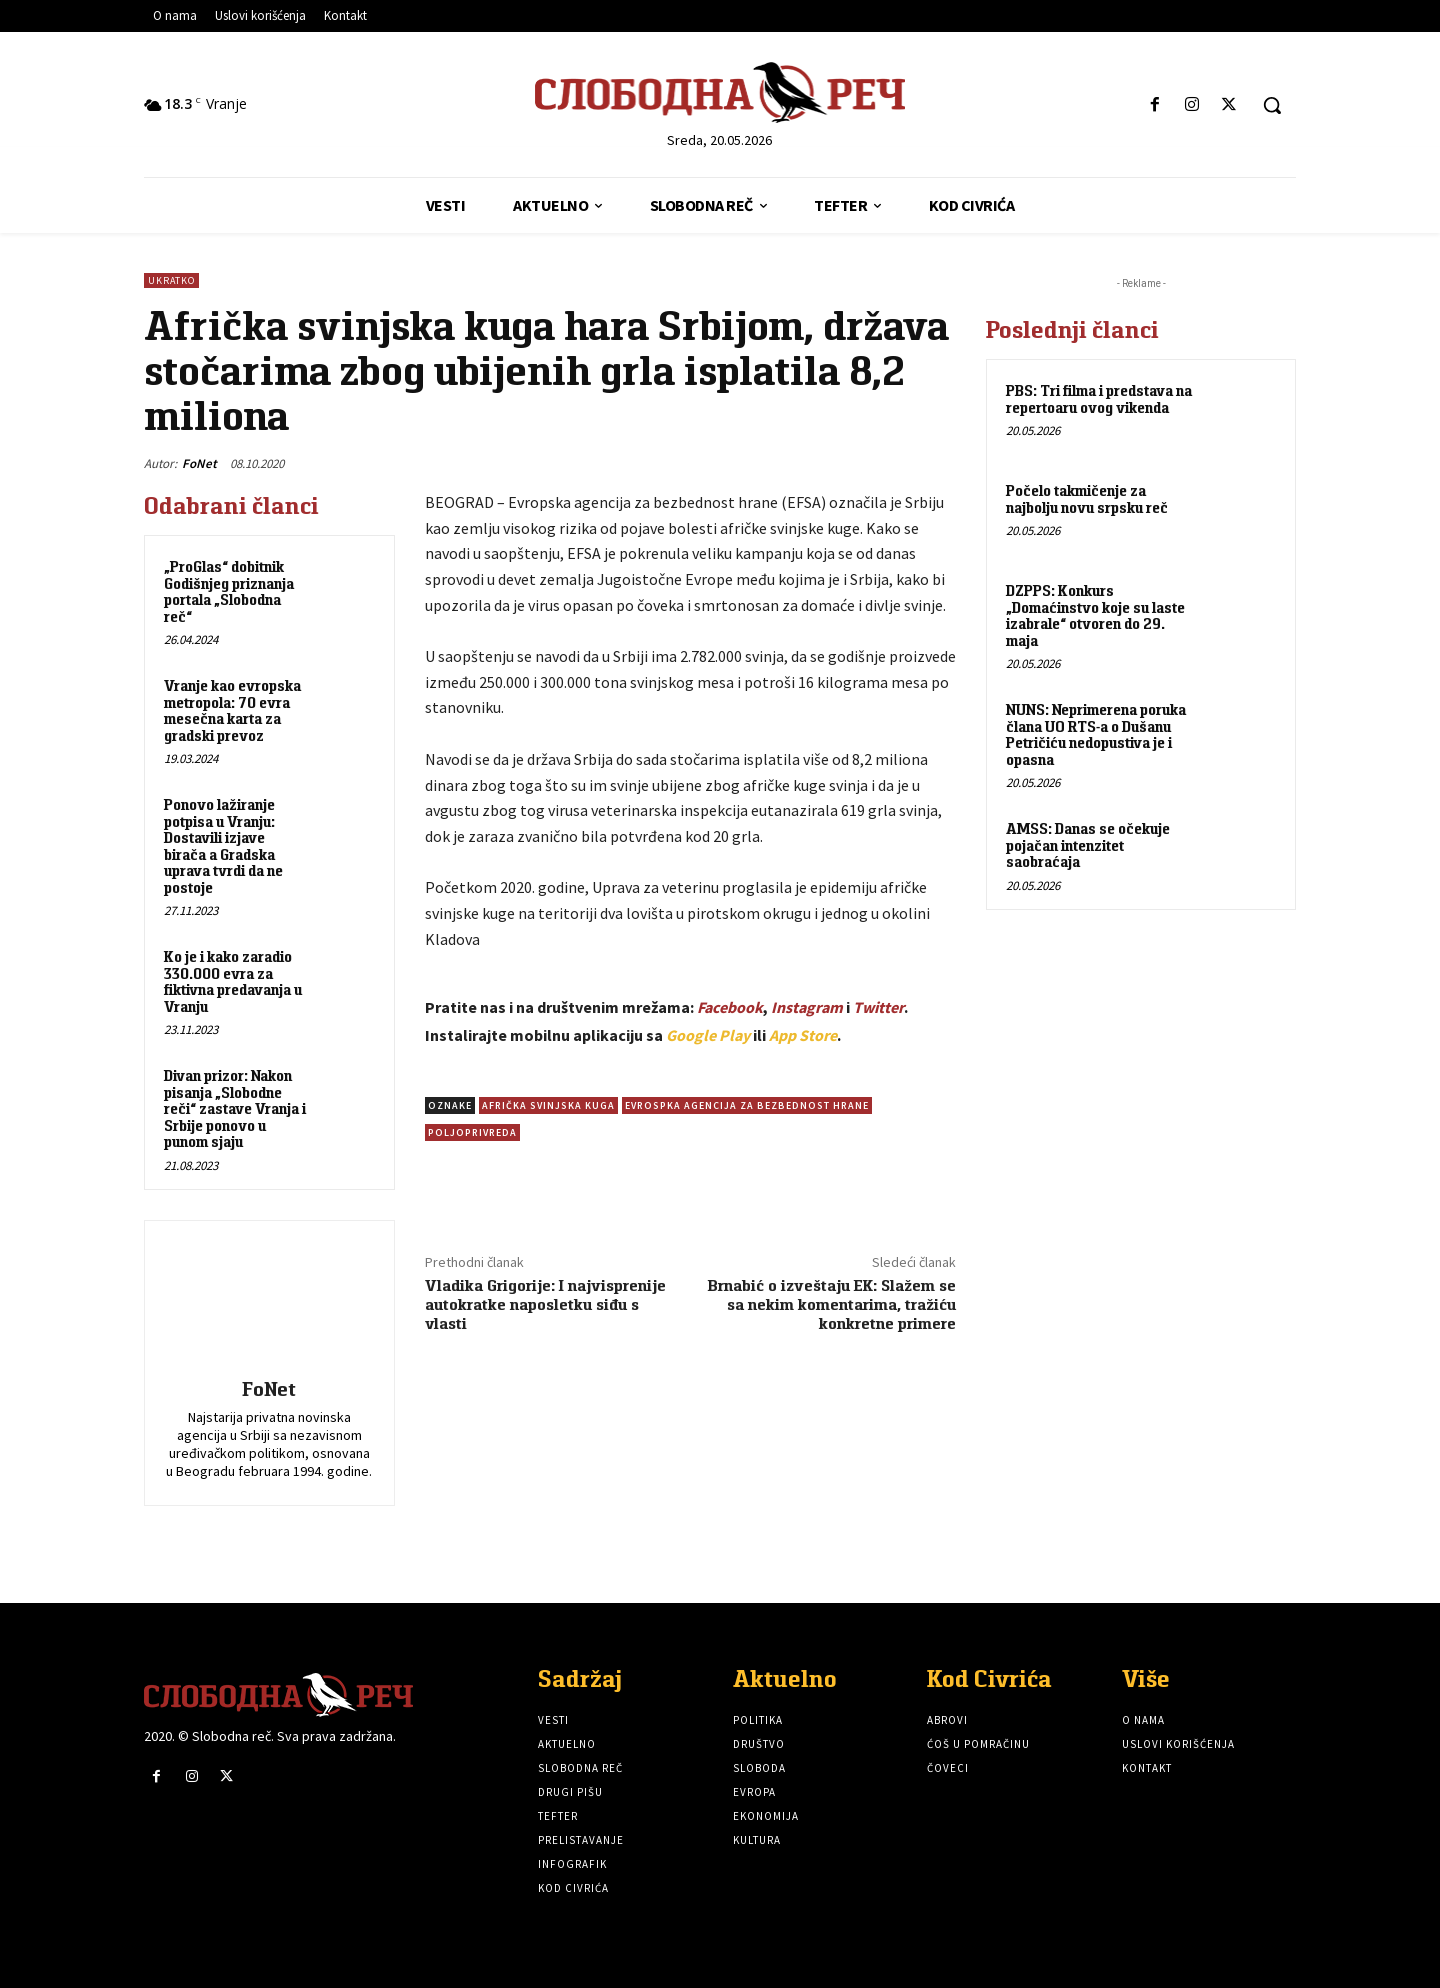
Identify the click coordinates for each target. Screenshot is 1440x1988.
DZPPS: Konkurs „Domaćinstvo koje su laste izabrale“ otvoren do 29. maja (1095, 615)
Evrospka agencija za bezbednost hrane (747, 1105)
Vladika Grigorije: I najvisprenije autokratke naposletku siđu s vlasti (545, 1304)
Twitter (878, 1007)
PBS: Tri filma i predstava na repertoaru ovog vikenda (1099, 399)
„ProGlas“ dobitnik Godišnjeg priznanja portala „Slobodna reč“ (229, 591)
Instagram (807, 1007)
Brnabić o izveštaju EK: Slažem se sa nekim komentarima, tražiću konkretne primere (832, 1304)
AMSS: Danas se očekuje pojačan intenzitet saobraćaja (1088, 845)
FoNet (199, 463)
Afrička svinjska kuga (548, 1105)
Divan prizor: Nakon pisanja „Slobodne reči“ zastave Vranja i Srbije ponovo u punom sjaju (235, 1108)
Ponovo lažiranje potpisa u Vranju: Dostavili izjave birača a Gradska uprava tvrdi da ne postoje (223, 846)
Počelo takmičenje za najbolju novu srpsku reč (1087, 499)
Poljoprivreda (472, 1132)
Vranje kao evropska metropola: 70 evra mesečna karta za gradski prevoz (232, 710)
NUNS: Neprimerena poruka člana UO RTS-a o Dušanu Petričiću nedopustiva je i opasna (1096, 734)
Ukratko (171, 280)
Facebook (730, 1007)
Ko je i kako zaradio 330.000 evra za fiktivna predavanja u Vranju (233, 981)
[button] (1272, 105)
